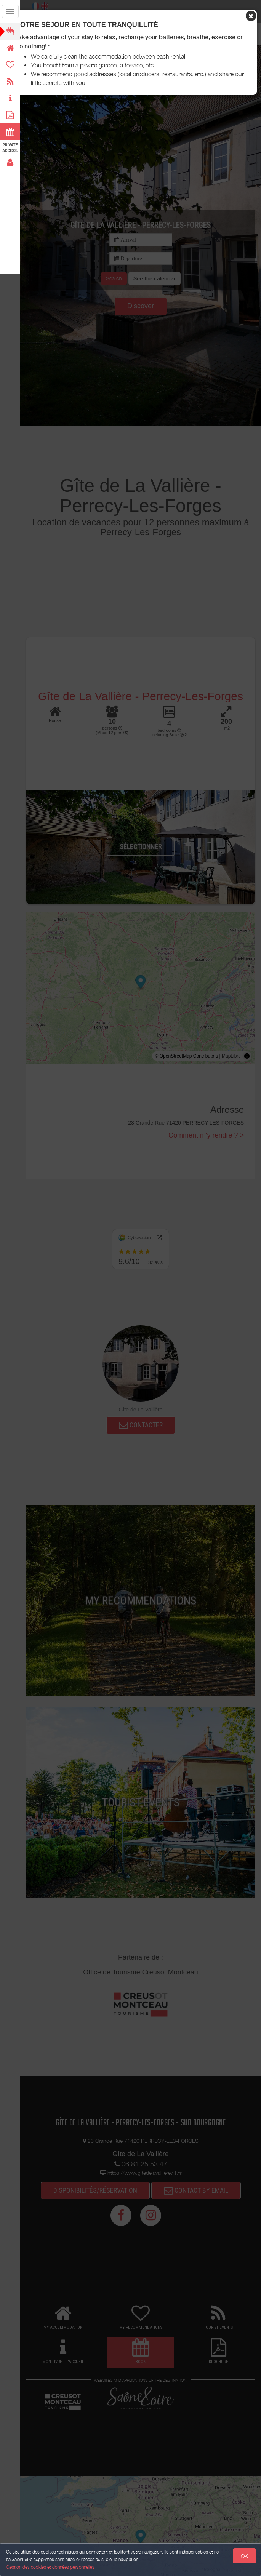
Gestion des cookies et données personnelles (50, 2567)
